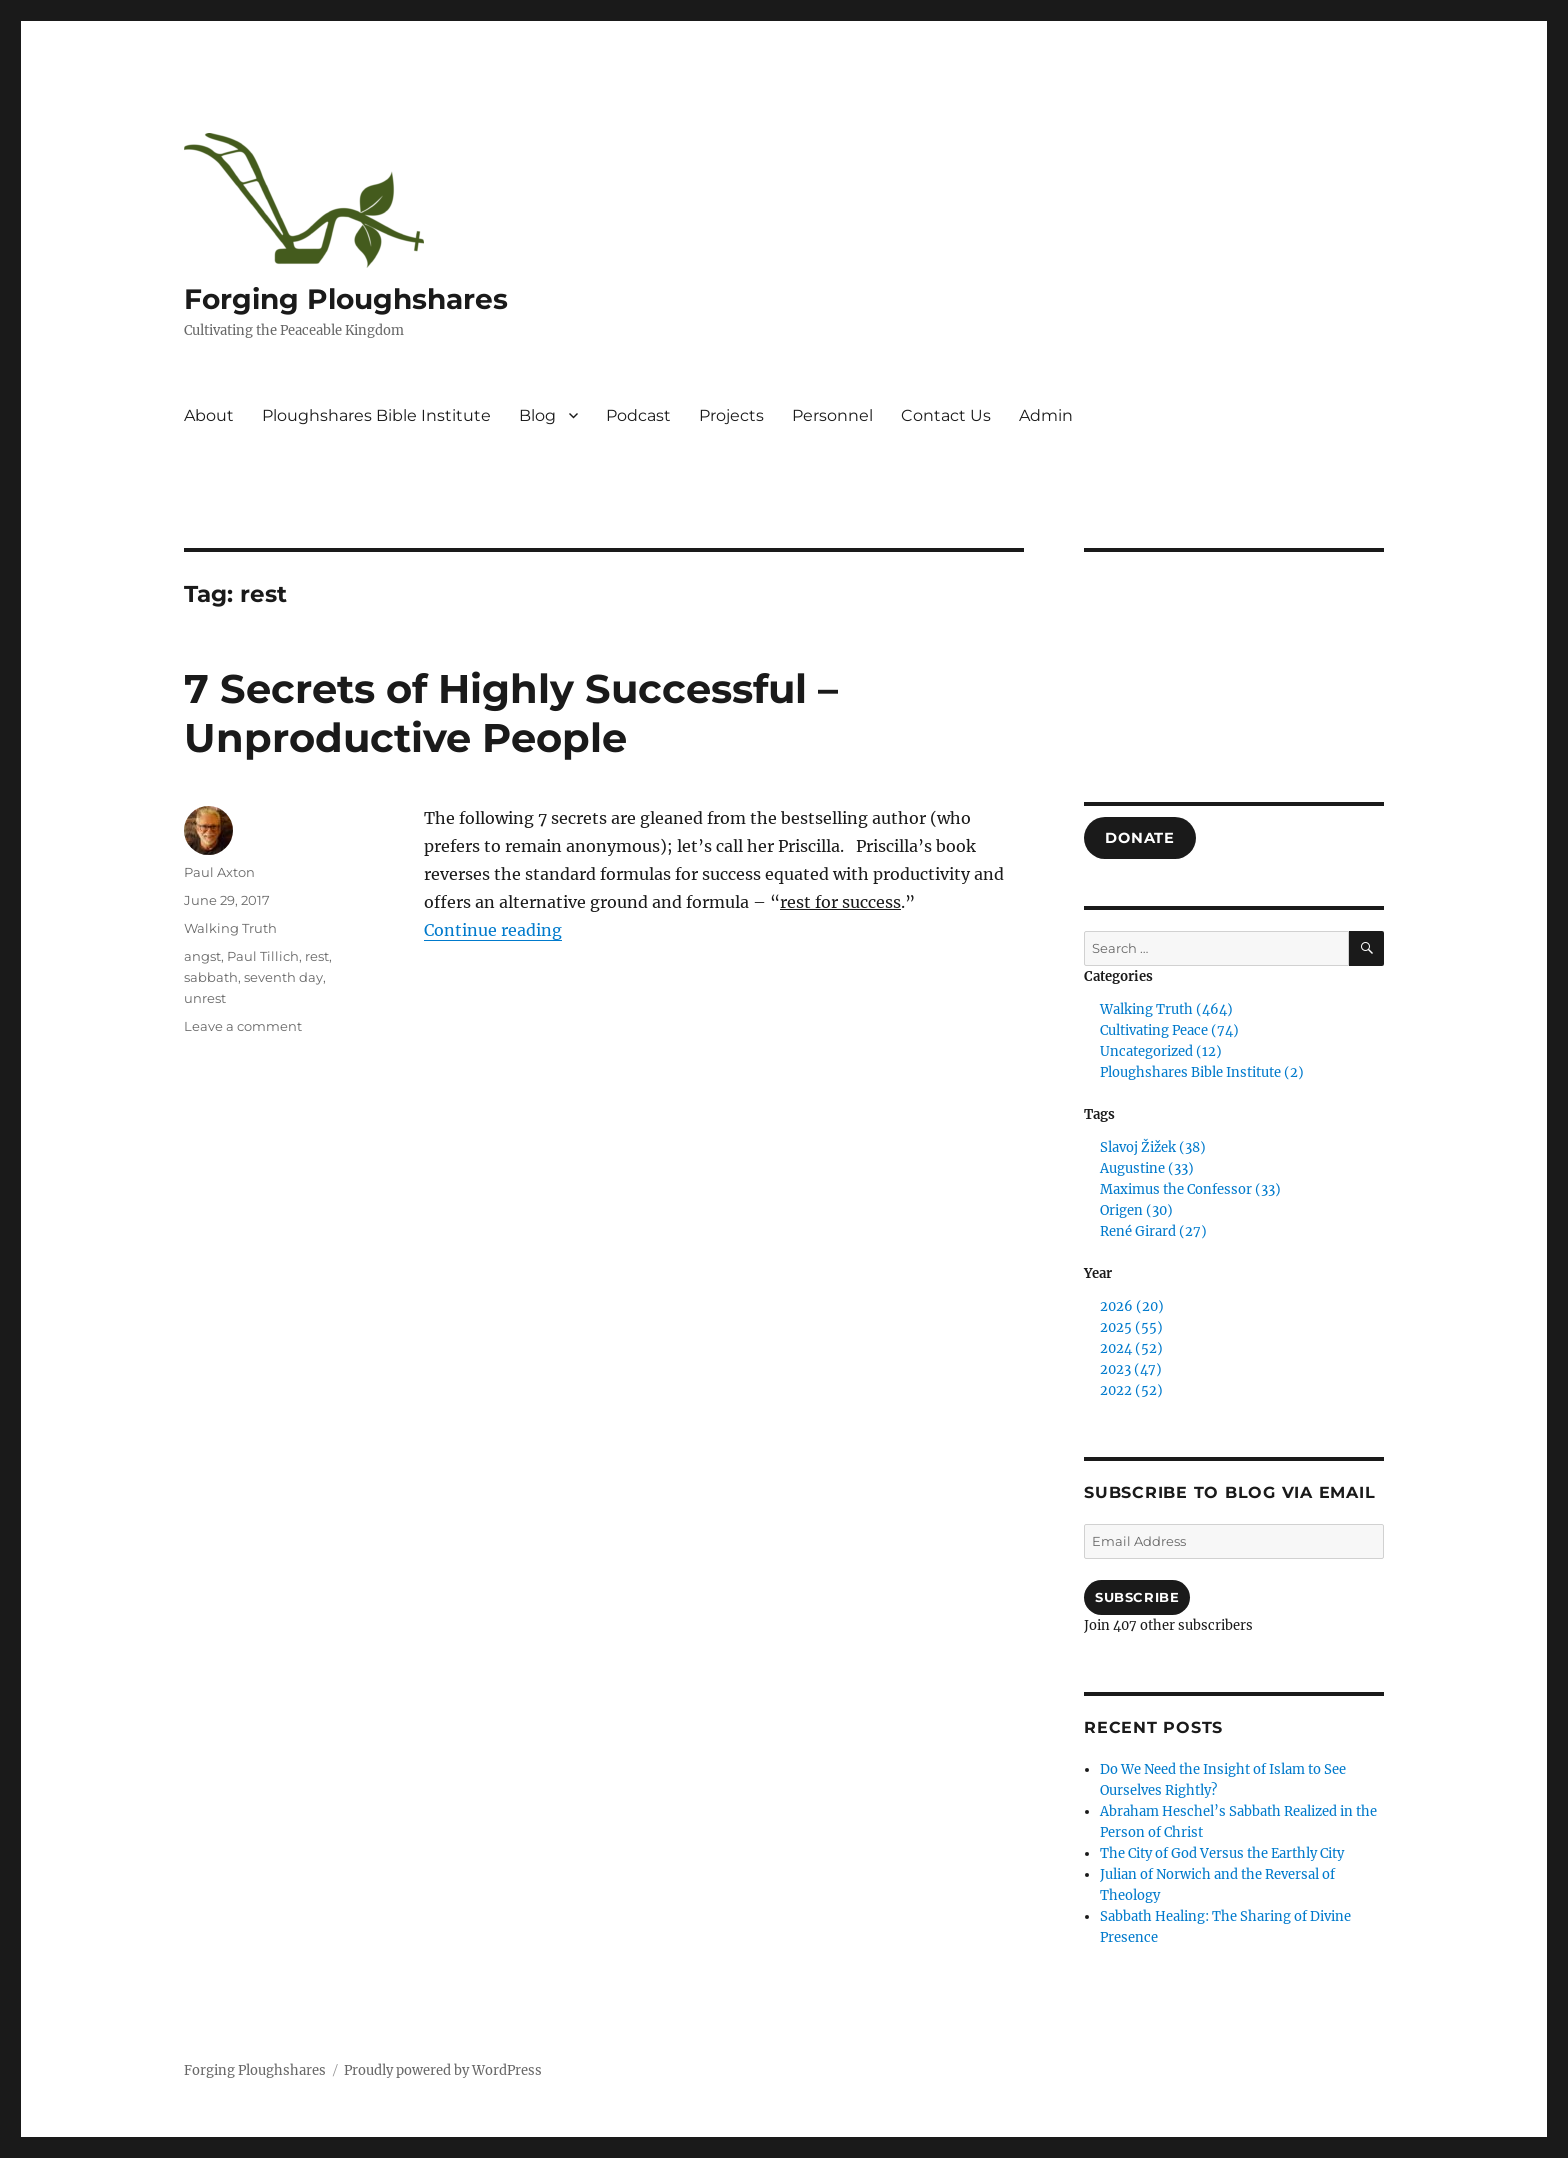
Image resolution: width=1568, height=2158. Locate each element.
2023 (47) (1131, 1369)
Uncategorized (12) (1161, 1051)
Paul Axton (219, 872)
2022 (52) (1131, 1390)
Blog (537, 415)
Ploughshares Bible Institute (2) (1202, 1072)
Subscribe (1137, 1597)
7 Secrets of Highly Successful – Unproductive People (511, 713)
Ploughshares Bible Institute (376, 415)
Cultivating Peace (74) (1169, 1030)
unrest (205, 998)
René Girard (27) (1153, 1231)
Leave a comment (243, 1026)
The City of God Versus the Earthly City (1222, 1853)
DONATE (1139, 838)
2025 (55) (1131, 1327)
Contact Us (946, 415)
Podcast (638, 415)
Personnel (832, 415)
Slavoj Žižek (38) (1153, 1147)
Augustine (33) (1147, 1168)
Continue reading (493, 930)
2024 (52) (1131, 1348)
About (209, 415)
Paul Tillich (263, 956)
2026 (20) (1132, 1306)
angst (202, 956)
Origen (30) (1136, 1210)
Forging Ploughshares (346, 299)
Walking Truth (230, 928)
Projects (731, 415)
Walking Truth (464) (1166, 1009)
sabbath (211, 977)
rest (317, 956)
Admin (1046, 415)
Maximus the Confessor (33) (1190, 1189)
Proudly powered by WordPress (443, 2070)
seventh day (283, 977)
